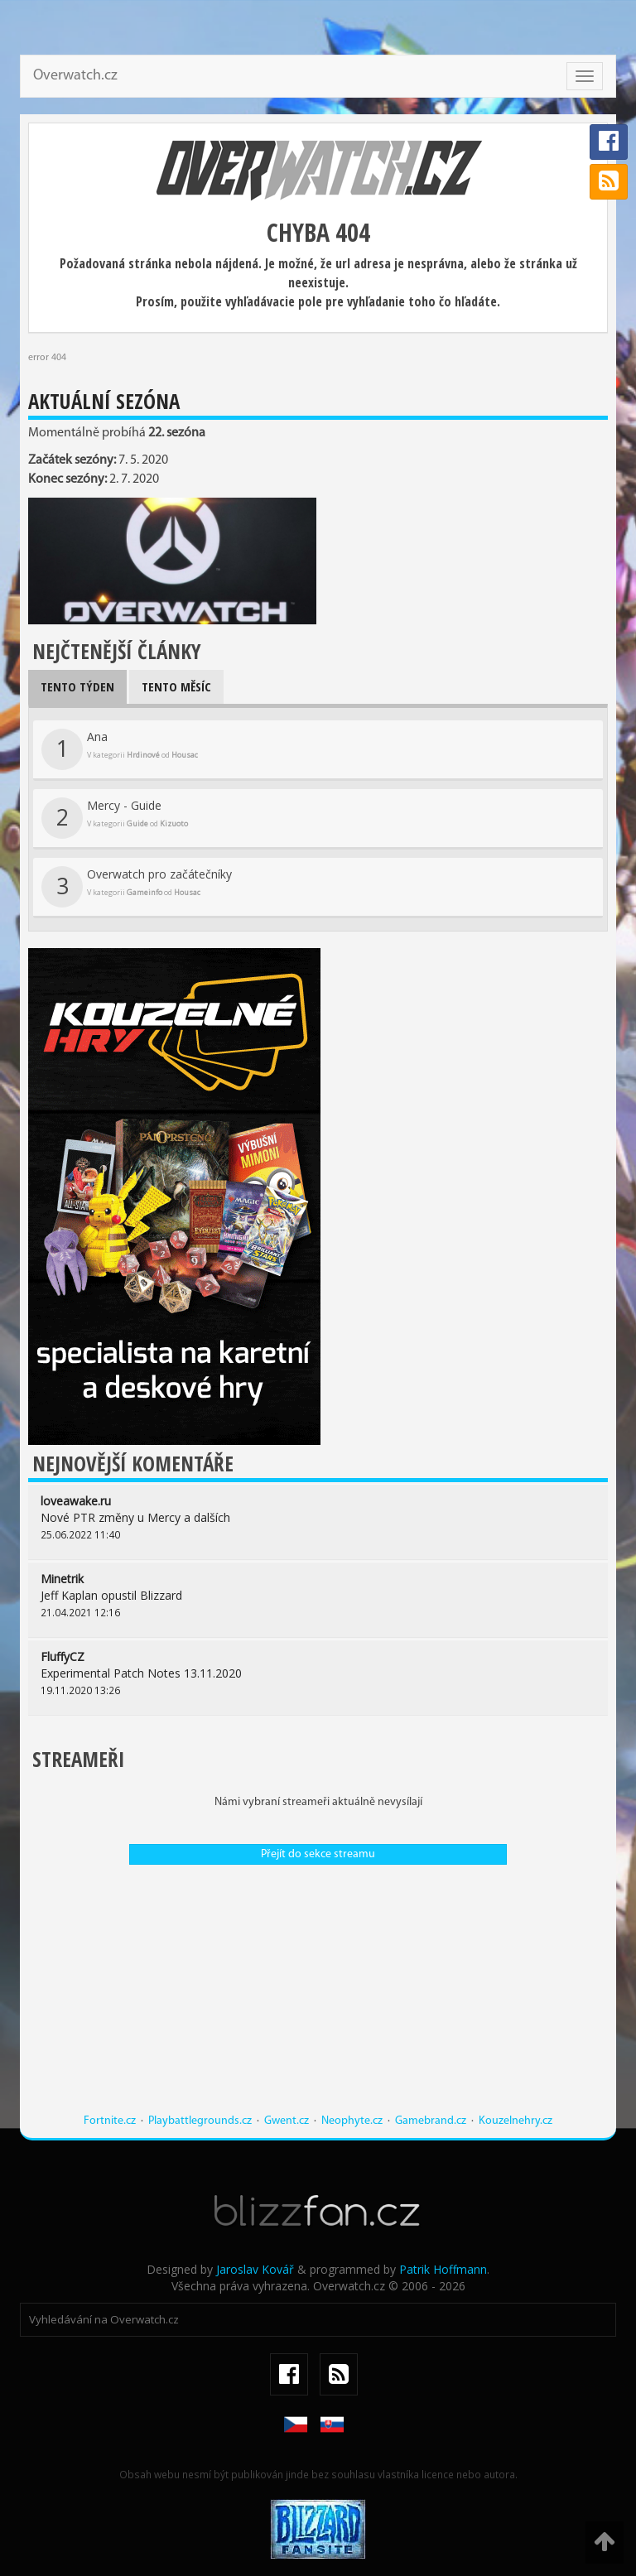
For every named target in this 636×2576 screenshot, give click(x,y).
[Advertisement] (318, 1997)
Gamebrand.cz (430, 2121)
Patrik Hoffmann (443, 2269)
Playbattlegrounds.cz (200, 2121)
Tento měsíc (176, 686)
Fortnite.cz (110, 2121)
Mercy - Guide (114, 818)
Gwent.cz (286, 2121)
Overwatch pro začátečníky (136, 887)
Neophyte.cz (352, 2121)
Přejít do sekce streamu (318, 1854)
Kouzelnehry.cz (515, 2121)
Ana (119, 749)
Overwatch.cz (75, 76)
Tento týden (77, 686)
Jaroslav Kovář (255, 2269)
